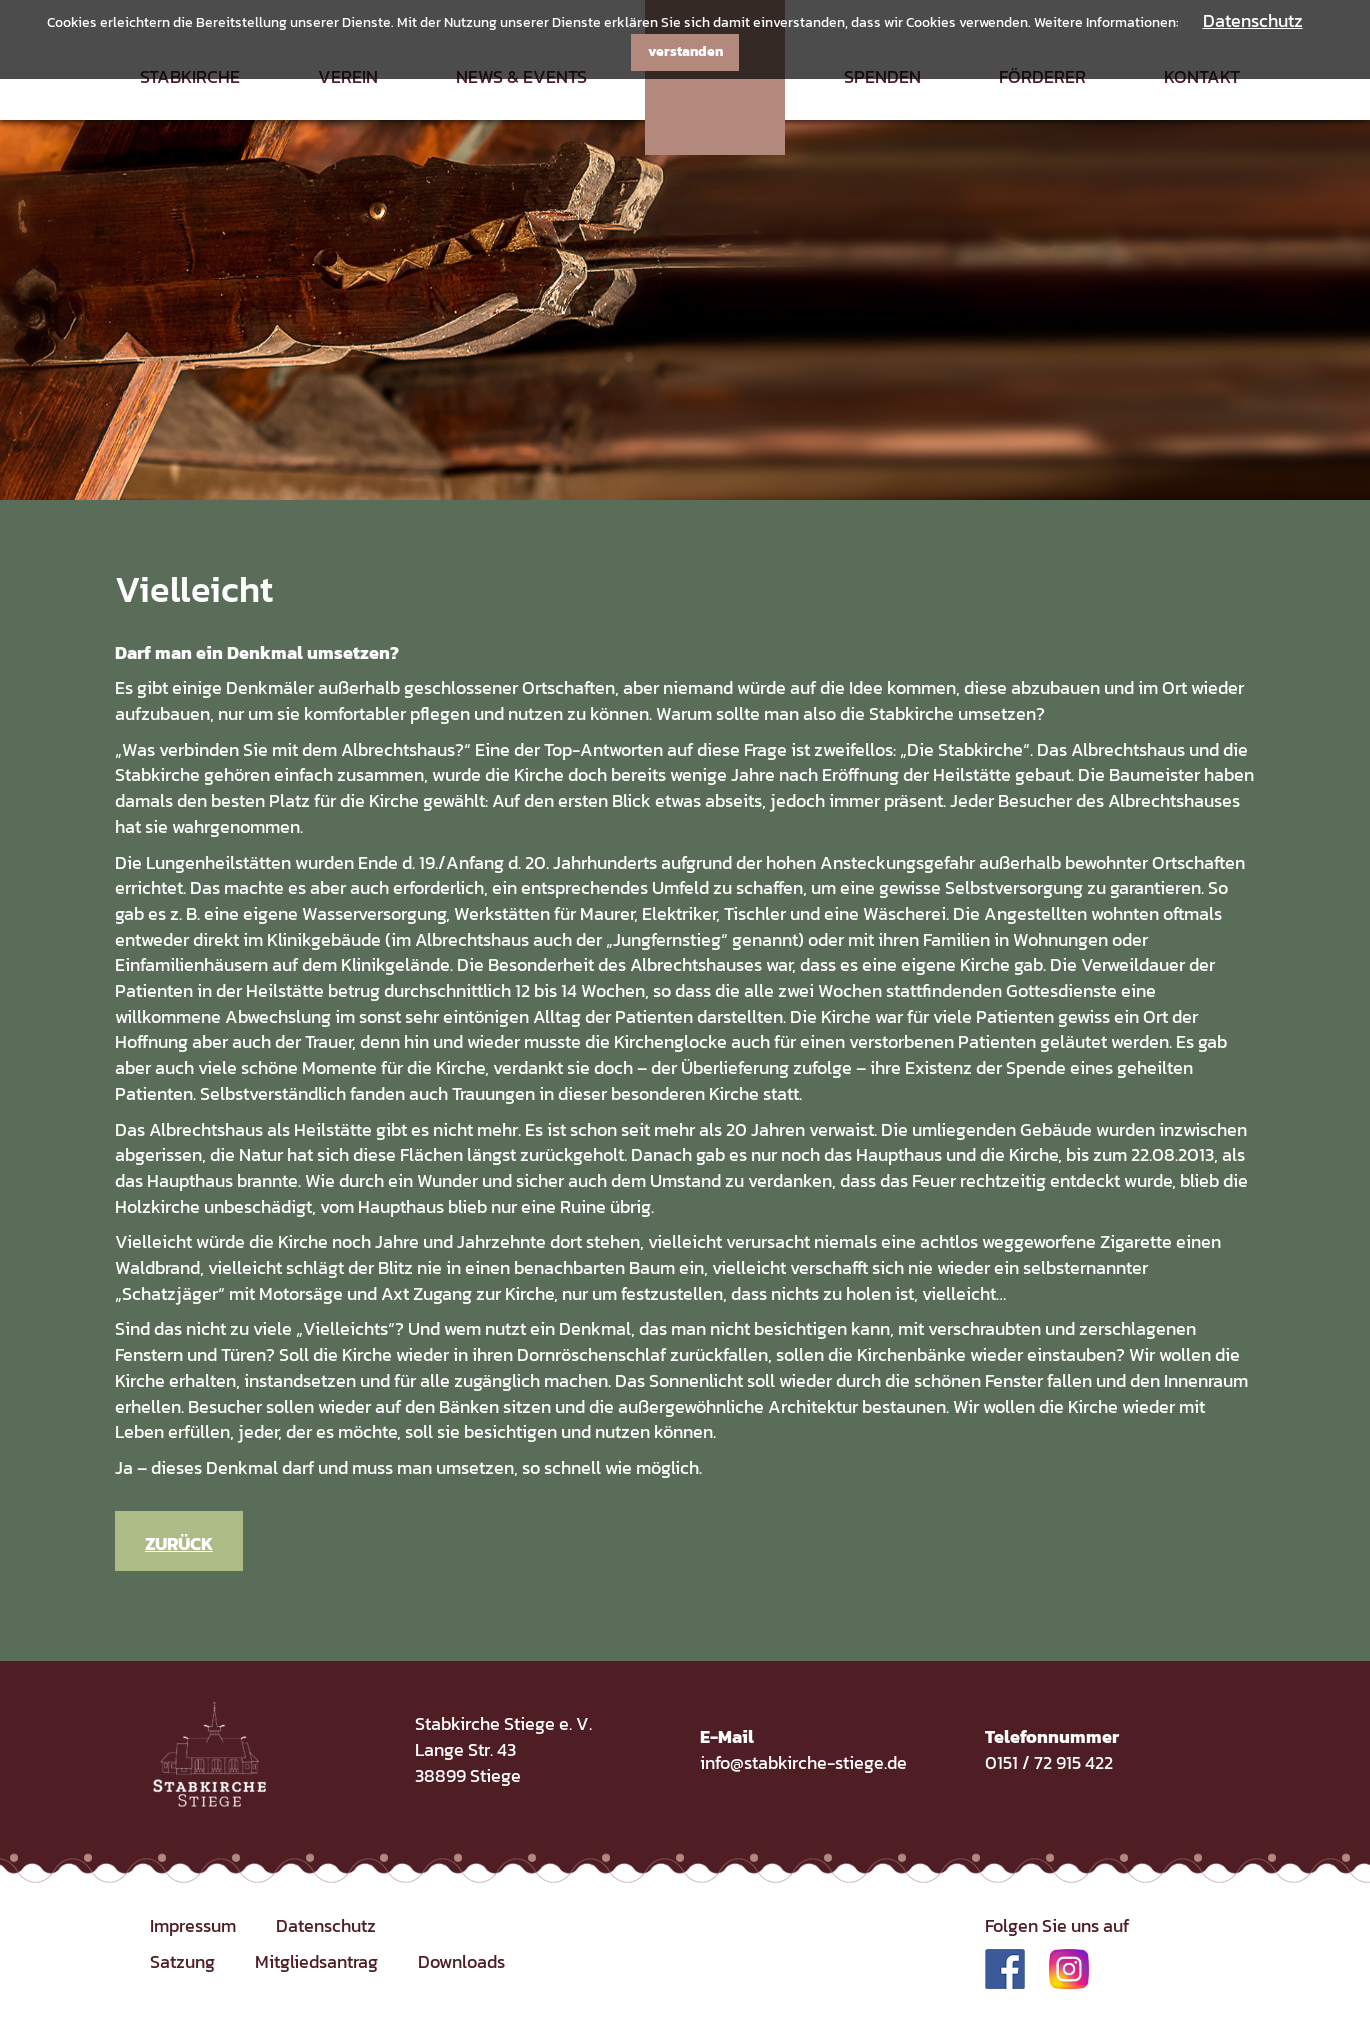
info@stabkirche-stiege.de (803, 1762)
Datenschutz (1253, 20)
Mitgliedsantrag (316, 1961)
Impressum (193, 1925)
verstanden (685, 51)
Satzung (182, 1961)
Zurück (179, 1543)
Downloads (461, 1961)
